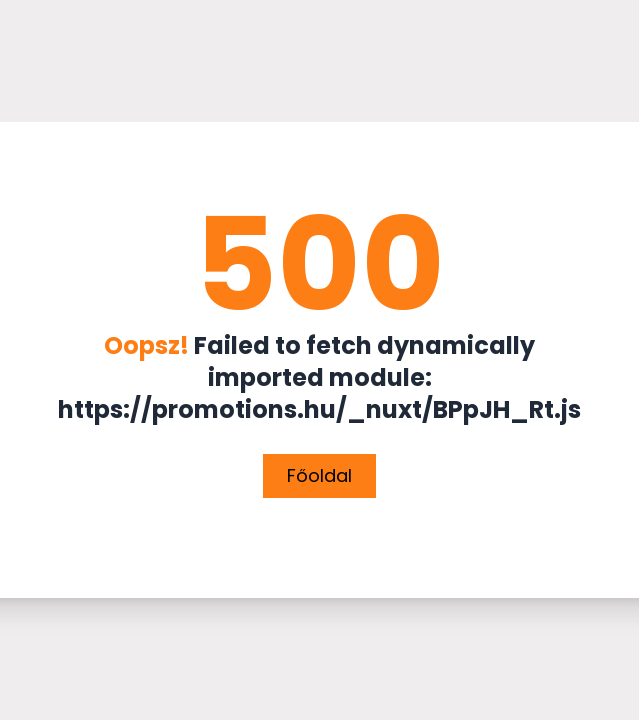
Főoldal (319, 475)
